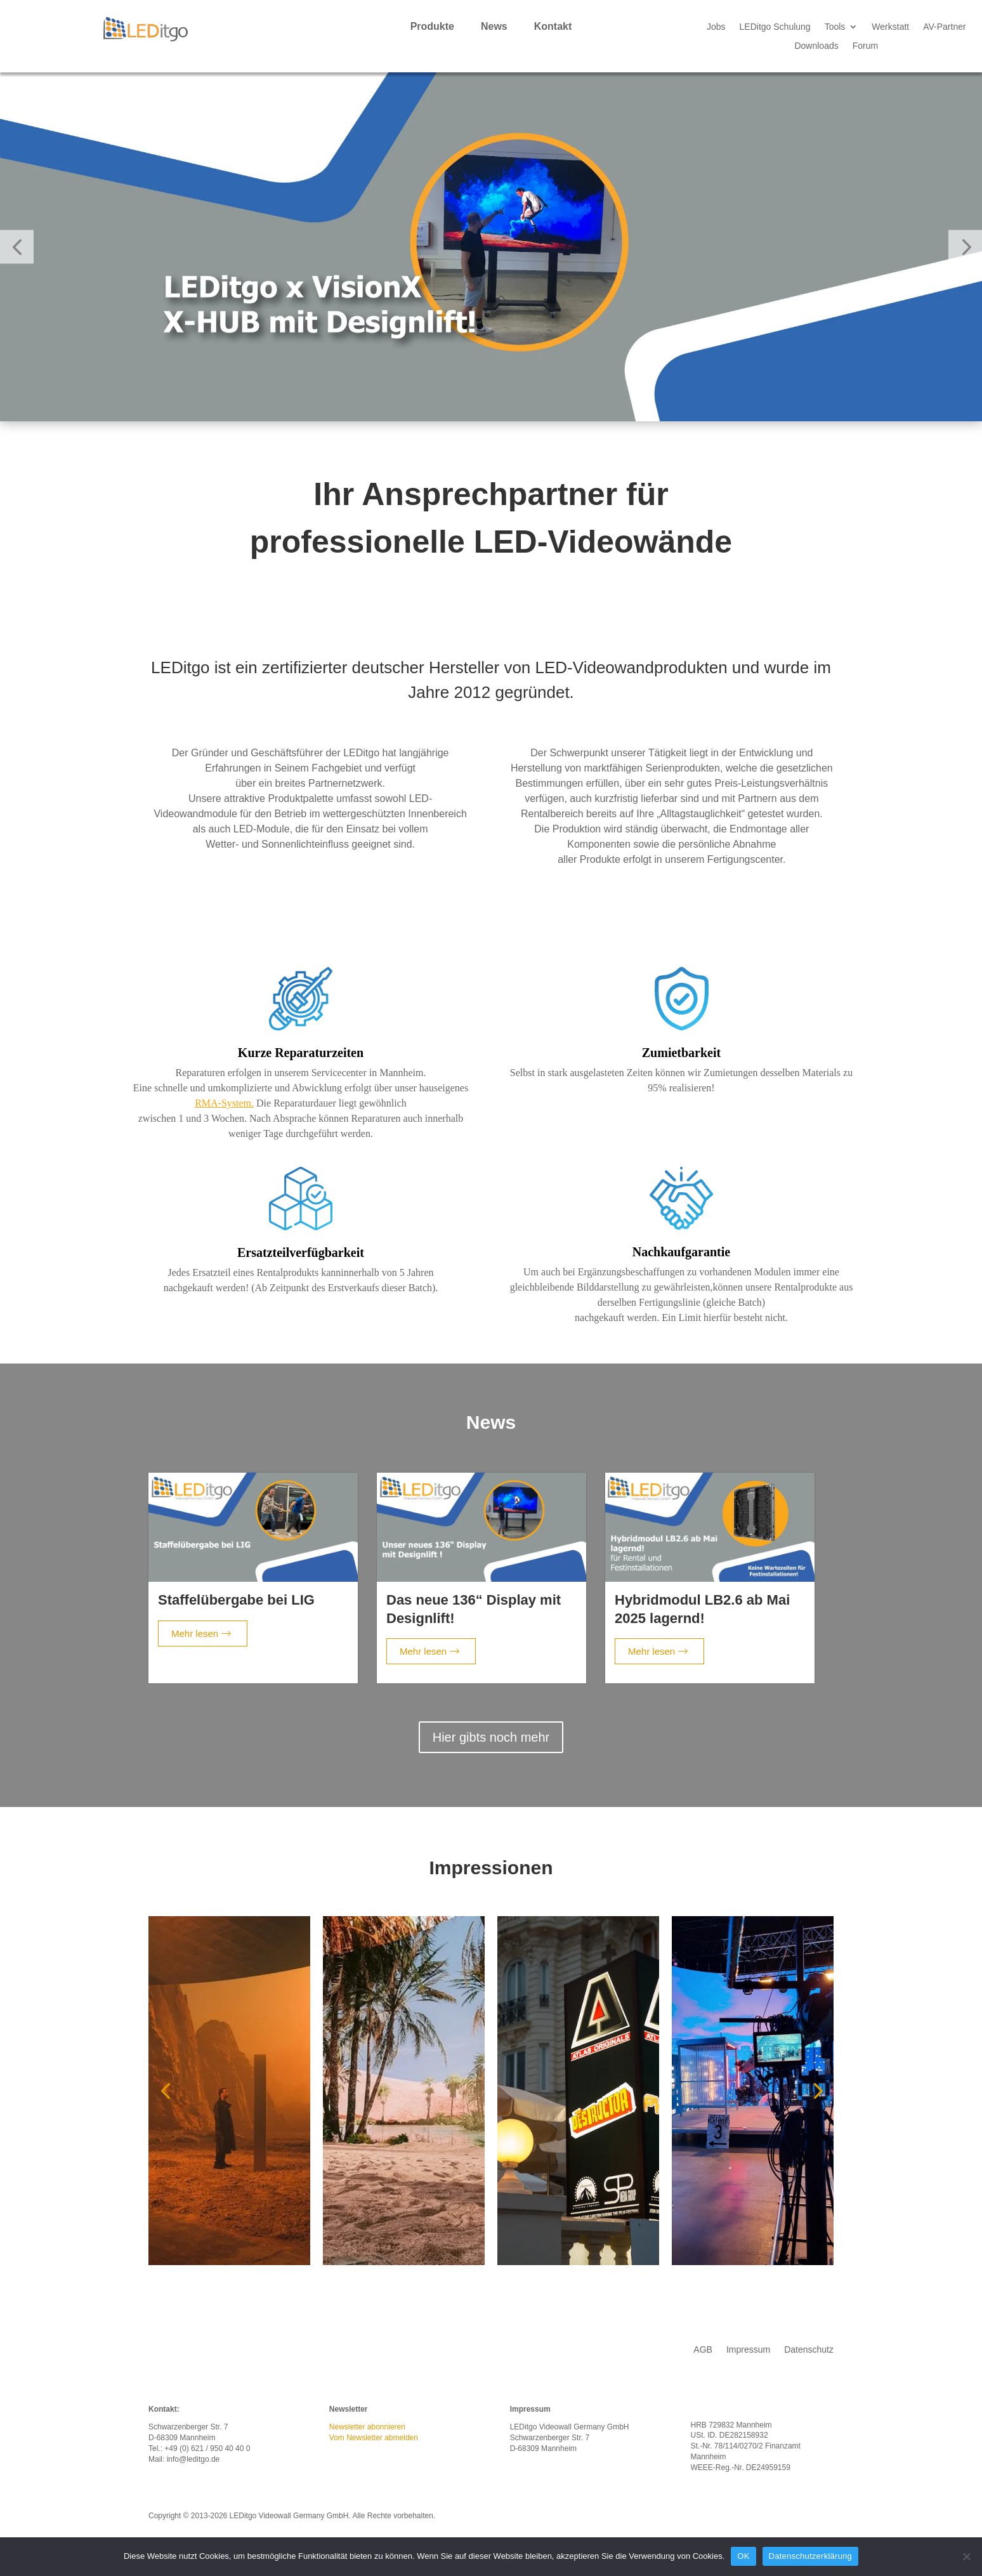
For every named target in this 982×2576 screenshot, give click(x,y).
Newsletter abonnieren (367, 2426)
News (494, 26)
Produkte (432, 26)
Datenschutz (809, 2350)
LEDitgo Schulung (775, 27)
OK (743, 2556)
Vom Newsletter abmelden (373, 2437)
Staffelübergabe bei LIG (236, 1600)
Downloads (816, 46)
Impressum (748, 2350)
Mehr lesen (201, 1633)
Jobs (716, 27)
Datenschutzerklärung (810, 2556)
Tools (835, 27)
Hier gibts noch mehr (491, 1737)
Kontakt (553, 26)
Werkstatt (890, 27)
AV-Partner (944, 27)
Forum (865, 46)
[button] (17, 247)
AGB (702, 2350)
